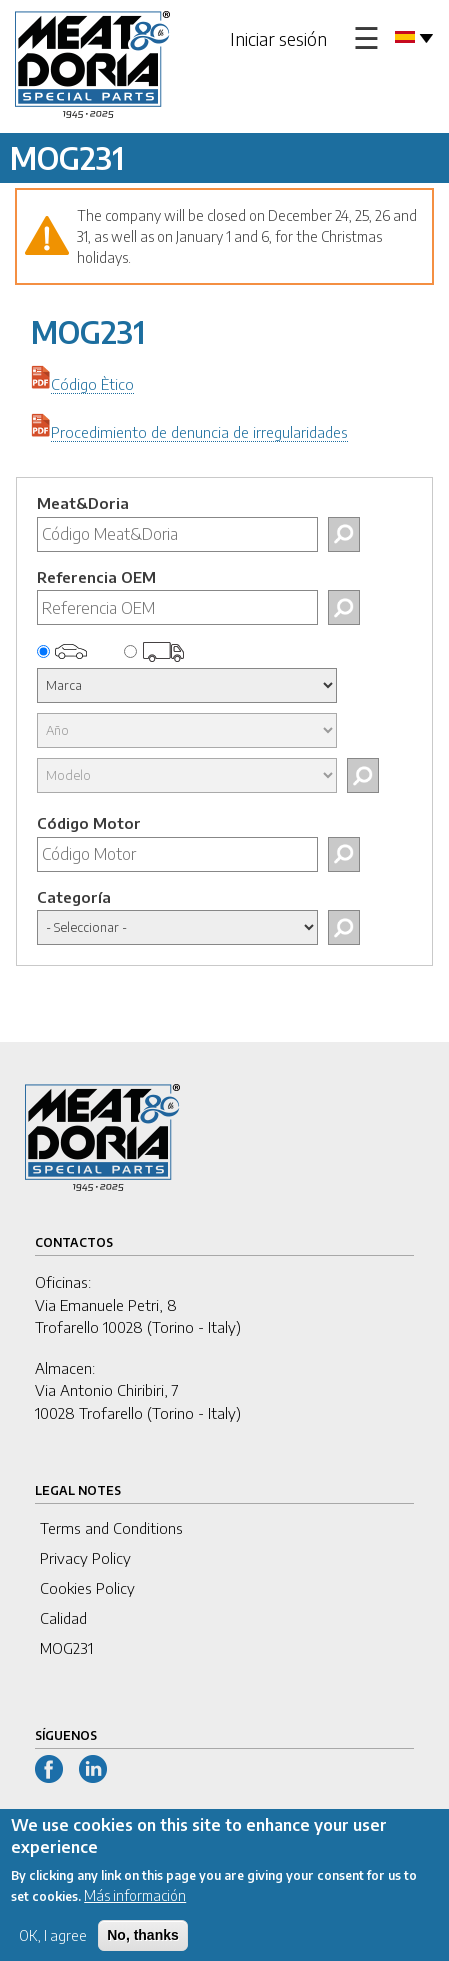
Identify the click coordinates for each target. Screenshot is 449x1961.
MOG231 (66, 1648)
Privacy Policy (85, 1558)
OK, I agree (53, 1947)
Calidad (63, 1618)
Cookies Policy (87, 1588)
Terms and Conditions (111, 1528)
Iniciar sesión (278, 38)
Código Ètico (92, 384)
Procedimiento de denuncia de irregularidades (199, 432)
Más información (135, 1907)
